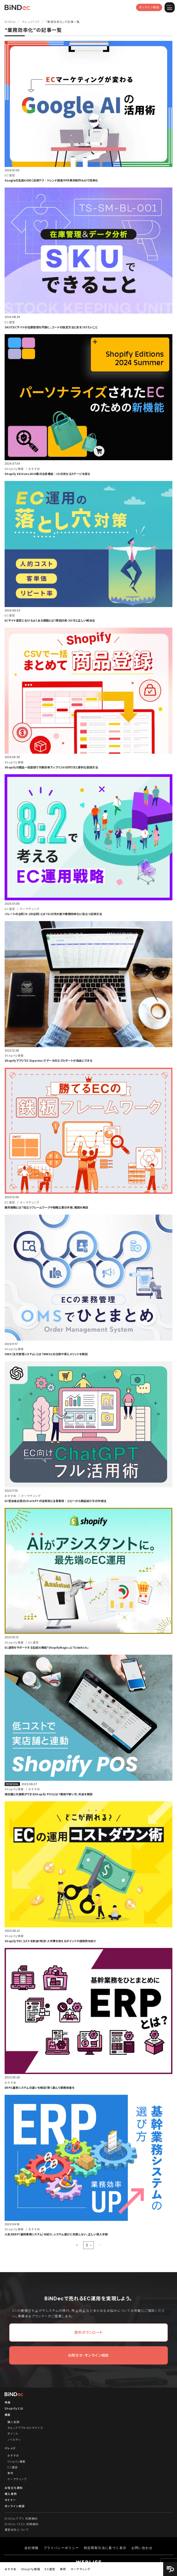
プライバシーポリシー (61, 2548)
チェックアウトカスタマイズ (25, 2428)
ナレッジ (10, 2448)
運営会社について (17, 2529)
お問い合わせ (142, 2548)
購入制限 (13, 2422)
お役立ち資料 (14, 2488)
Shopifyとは (14, 2408)
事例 (63, 2569)
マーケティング (80, 2569)
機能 (8, 2414)
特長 (8, 2402)
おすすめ (11, 2569)
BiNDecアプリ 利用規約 (21, 2518)
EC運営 (50, 2569)
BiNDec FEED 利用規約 (21, 2524)
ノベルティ (14, 2439)
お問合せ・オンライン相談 (88, 2355)
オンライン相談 (149, 7)
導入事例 (11, 2494)
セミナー (10, 2500)
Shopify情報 (30, 2569)
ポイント (13, 2433)
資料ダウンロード (88, 2332)
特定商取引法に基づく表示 (105, 2548)
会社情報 (31, 2548)
